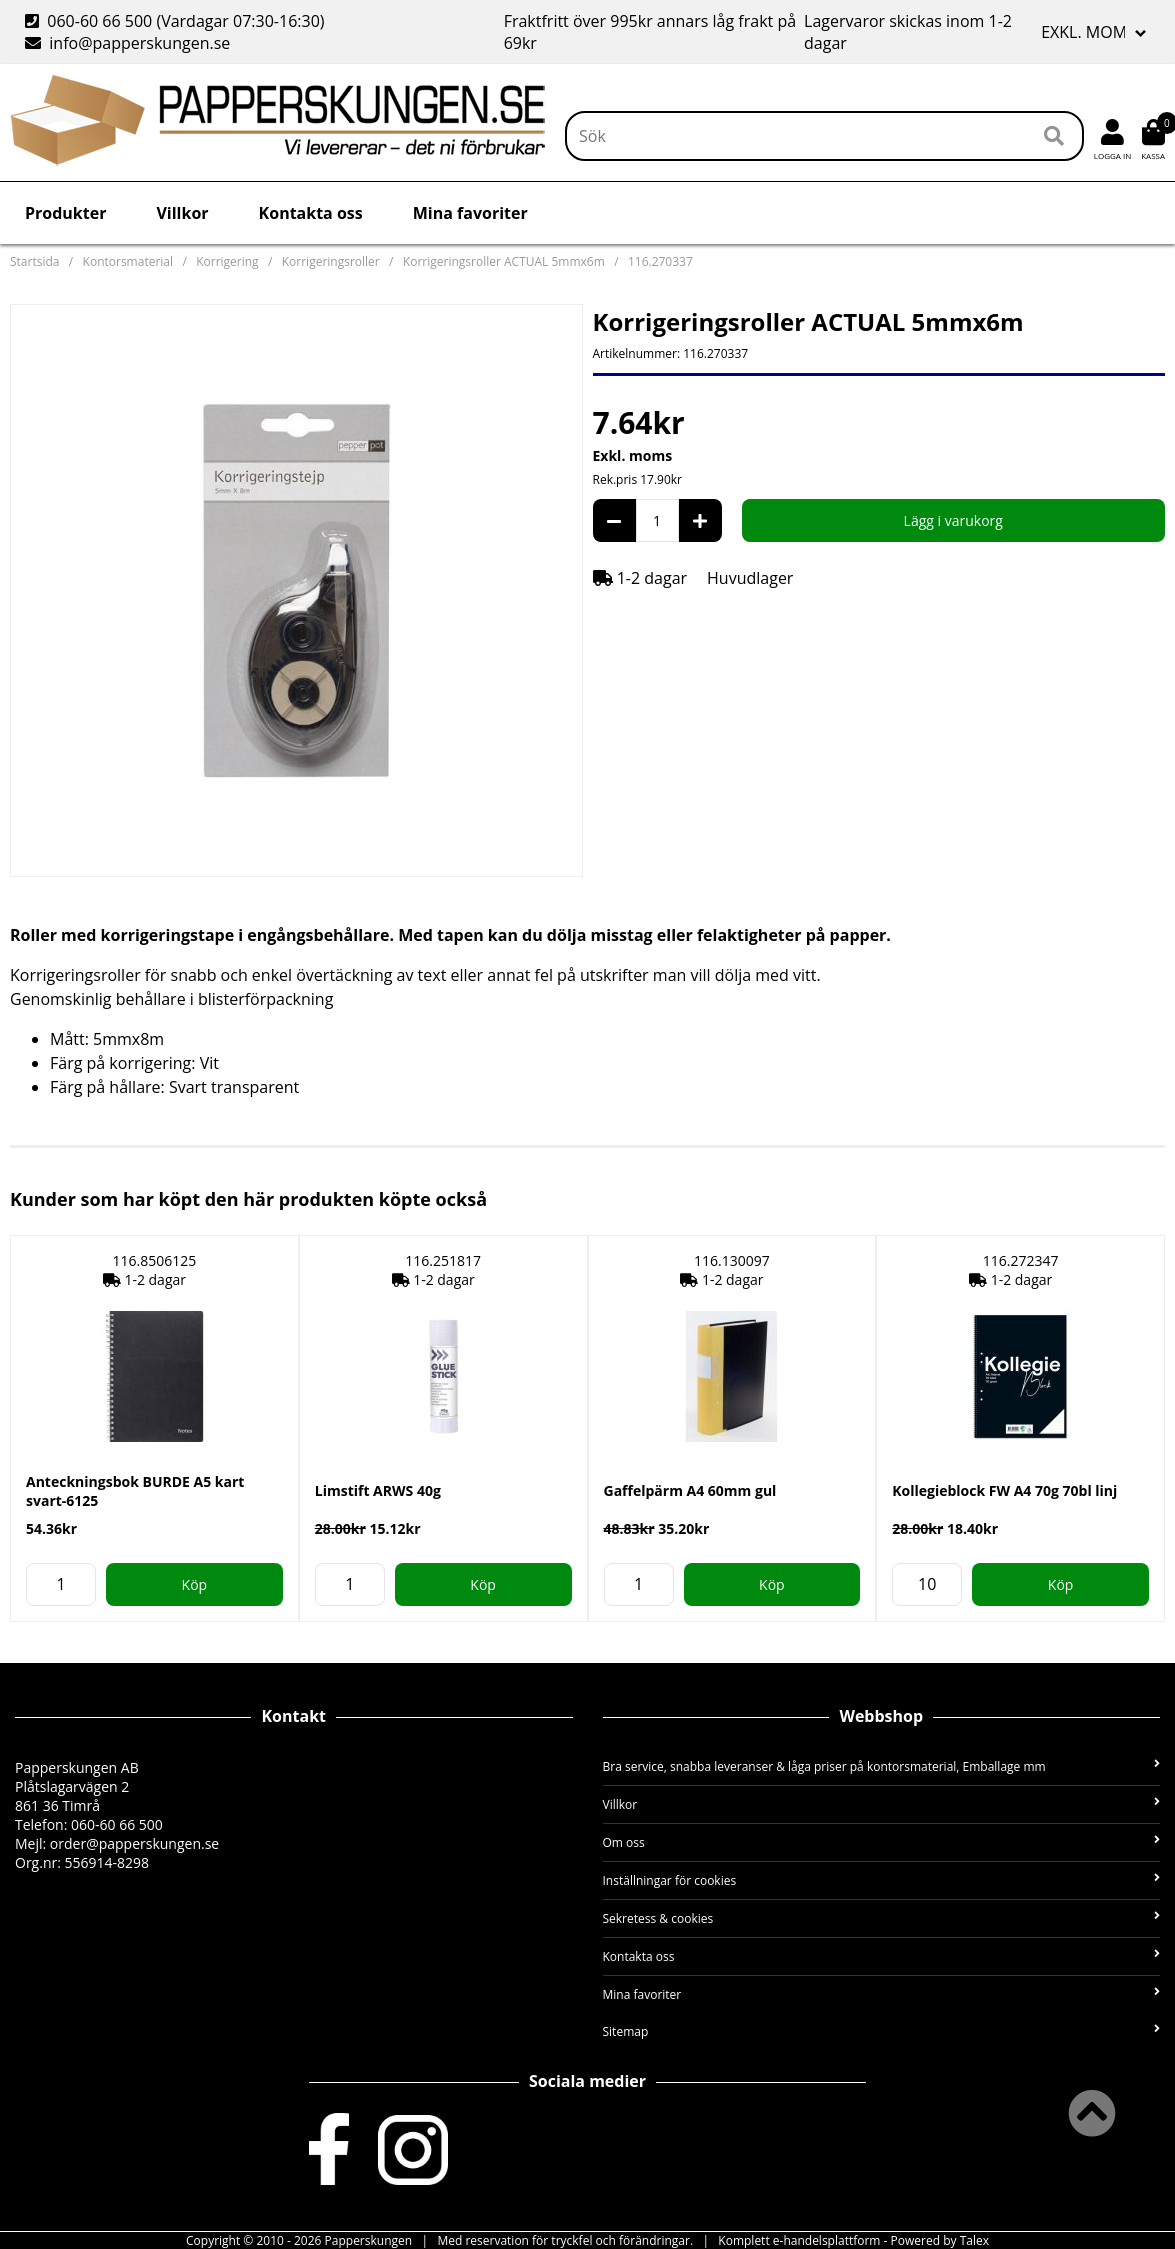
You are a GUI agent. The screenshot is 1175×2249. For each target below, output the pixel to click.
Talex (974, 2240)
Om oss (882, 1842)
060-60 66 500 (99, 21)
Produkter (65, 213)
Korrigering (227, 261)
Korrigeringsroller (331, 261)
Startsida (34, 261)
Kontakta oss (311, 213)
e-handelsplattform (827, 2240)
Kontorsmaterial (128, 261)
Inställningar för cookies (882, 1880)
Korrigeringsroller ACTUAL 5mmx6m (504, 261)
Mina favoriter (470, 213)
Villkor (182, 213)
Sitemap (882, 2031)
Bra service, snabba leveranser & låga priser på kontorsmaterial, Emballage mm (882, 1766)
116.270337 (660, 261)
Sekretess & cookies (882, 1918)
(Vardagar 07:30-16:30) (177, 21)
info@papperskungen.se (139, 43)
